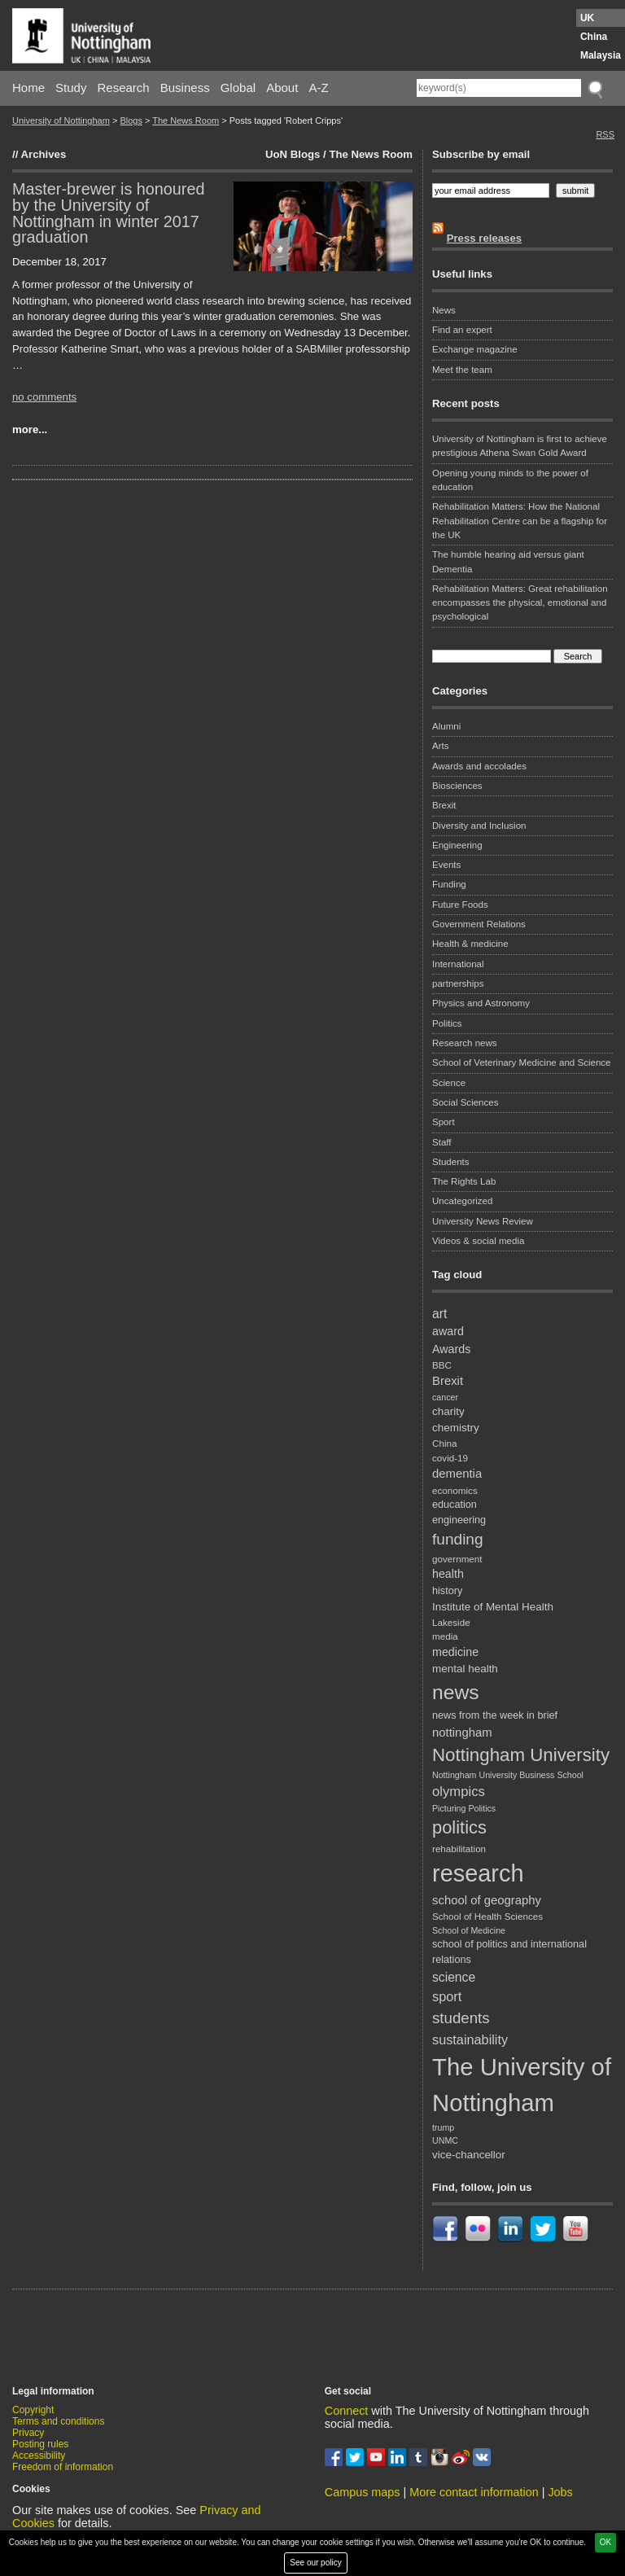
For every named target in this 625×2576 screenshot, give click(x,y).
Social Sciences (465, 1102)
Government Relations (479, 924)
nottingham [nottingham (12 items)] (462, 1732)
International (458, 964)
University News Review (482, 1221)
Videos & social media (478, 1241)
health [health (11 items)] (448, 1573)
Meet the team (462, 370)
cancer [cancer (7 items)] (445, 1397)
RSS (605, 134)
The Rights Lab (464, 1181)
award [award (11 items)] (448, 1331)
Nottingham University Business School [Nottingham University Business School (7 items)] (507, 1775)
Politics (447, 1023)
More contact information (473, 2492)
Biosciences (457, 786)
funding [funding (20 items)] (457, 1539)
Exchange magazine (475, 349)
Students (451, 1162)
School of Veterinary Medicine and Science (521, 1062)
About (282, 87)
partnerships (458, 983)
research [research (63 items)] (478, 1873)
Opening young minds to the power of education (510, 480)
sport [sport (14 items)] (446, 1996)
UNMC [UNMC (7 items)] (445, 2140)
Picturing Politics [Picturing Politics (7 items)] (464, 1808)
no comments (44, 397)
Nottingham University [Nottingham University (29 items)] (521, 1755)
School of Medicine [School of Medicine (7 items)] (468, 1930)
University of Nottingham (61, 120)
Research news (464, 1043)
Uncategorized (462, 1201)
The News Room (185, 120)
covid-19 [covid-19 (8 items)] (450, 1457)
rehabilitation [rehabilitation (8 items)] (459, 1848)
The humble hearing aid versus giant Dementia (508, 561)
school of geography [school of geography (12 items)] (486, 1900)
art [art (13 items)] (439, 1314)
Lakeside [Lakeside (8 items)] (451, 1622)
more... (29, 429)
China (593, 36)
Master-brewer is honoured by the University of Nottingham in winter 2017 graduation (108, 213)
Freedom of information (62, 2467)
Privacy (28, 2432)
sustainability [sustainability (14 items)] (470, 2039)
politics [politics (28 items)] (459, 1827)
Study (70, 87)
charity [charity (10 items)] (448, 1411)
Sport (443, 1122)
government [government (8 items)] (457, 1558)
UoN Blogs (292, 154)
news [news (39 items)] (455, 1692)
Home (28, 87)
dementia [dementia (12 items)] (457, 1473)
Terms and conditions (58, 2421)
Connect (347, 2410)
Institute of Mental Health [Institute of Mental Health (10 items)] (492, 1607)
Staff (442, 1142)
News (444, 310)
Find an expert (462, 330)
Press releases (484, 238)
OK (605, 2542)
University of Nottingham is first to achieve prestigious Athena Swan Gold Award (519, 446)
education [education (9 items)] (454, 1504)
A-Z (318, 87)
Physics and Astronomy (481, 1003)
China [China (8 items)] (444, 1443)
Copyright (33, 2410)
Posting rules (40, 2444)
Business (185, 87)
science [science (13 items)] (453, 1977)
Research (124, 87)
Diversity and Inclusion (479, 825)
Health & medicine (470, 943)
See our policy (315, 2562)
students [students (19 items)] (461, 2017)
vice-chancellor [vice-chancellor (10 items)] (468, 2155)
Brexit (444, 805)
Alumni (446, 726)
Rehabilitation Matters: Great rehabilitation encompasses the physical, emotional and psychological (520, 603)
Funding (449, 884)
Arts (440, 746)
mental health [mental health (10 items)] (465, 1669)
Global (238, 87)
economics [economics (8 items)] (455, 1490)
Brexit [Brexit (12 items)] (447, 1380)
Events (446, 865)
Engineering (457, 845)
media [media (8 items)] (445, 1636)
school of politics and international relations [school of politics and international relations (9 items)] (509, 1952)
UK (587, 18)
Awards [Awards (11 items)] (451, 1349)
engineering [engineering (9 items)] (459, 1520)
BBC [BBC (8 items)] (442, 1365)
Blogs (131, 120)
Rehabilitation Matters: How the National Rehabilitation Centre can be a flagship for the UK (519, 521)
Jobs (560, 2492)
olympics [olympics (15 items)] (458, 1791)
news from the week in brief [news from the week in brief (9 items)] (494, 1715)
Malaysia (600, 55)
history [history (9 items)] (447, 1591)
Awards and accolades (479, 766)
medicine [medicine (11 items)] (455, 1651)
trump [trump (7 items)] (443, 2127)
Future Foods (460, 904)
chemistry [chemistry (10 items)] (455, 1428)
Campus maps (362, 2492)
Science (448, 1083)
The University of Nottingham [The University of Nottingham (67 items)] (521, 2084)
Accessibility (38, 2455)
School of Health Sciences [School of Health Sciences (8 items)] (487, 1916)
